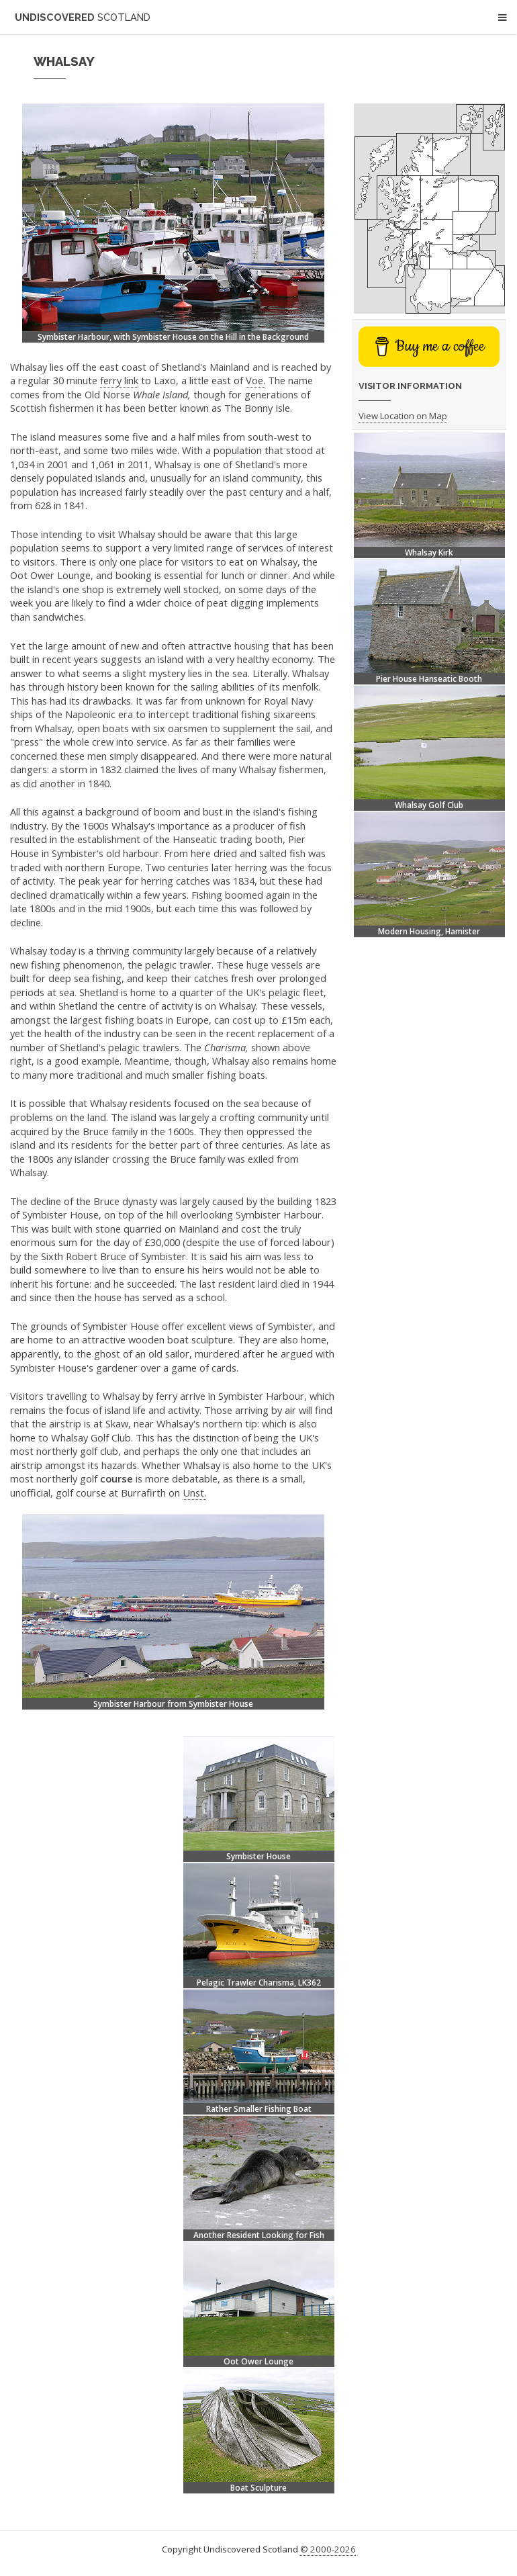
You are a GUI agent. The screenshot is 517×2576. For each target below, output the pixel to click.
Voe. (255, 380)
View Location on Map (403, 416)
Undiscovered (82, 17)
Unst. (194, 1492)
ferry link (119, 380)
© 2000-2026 (328, 2549)
